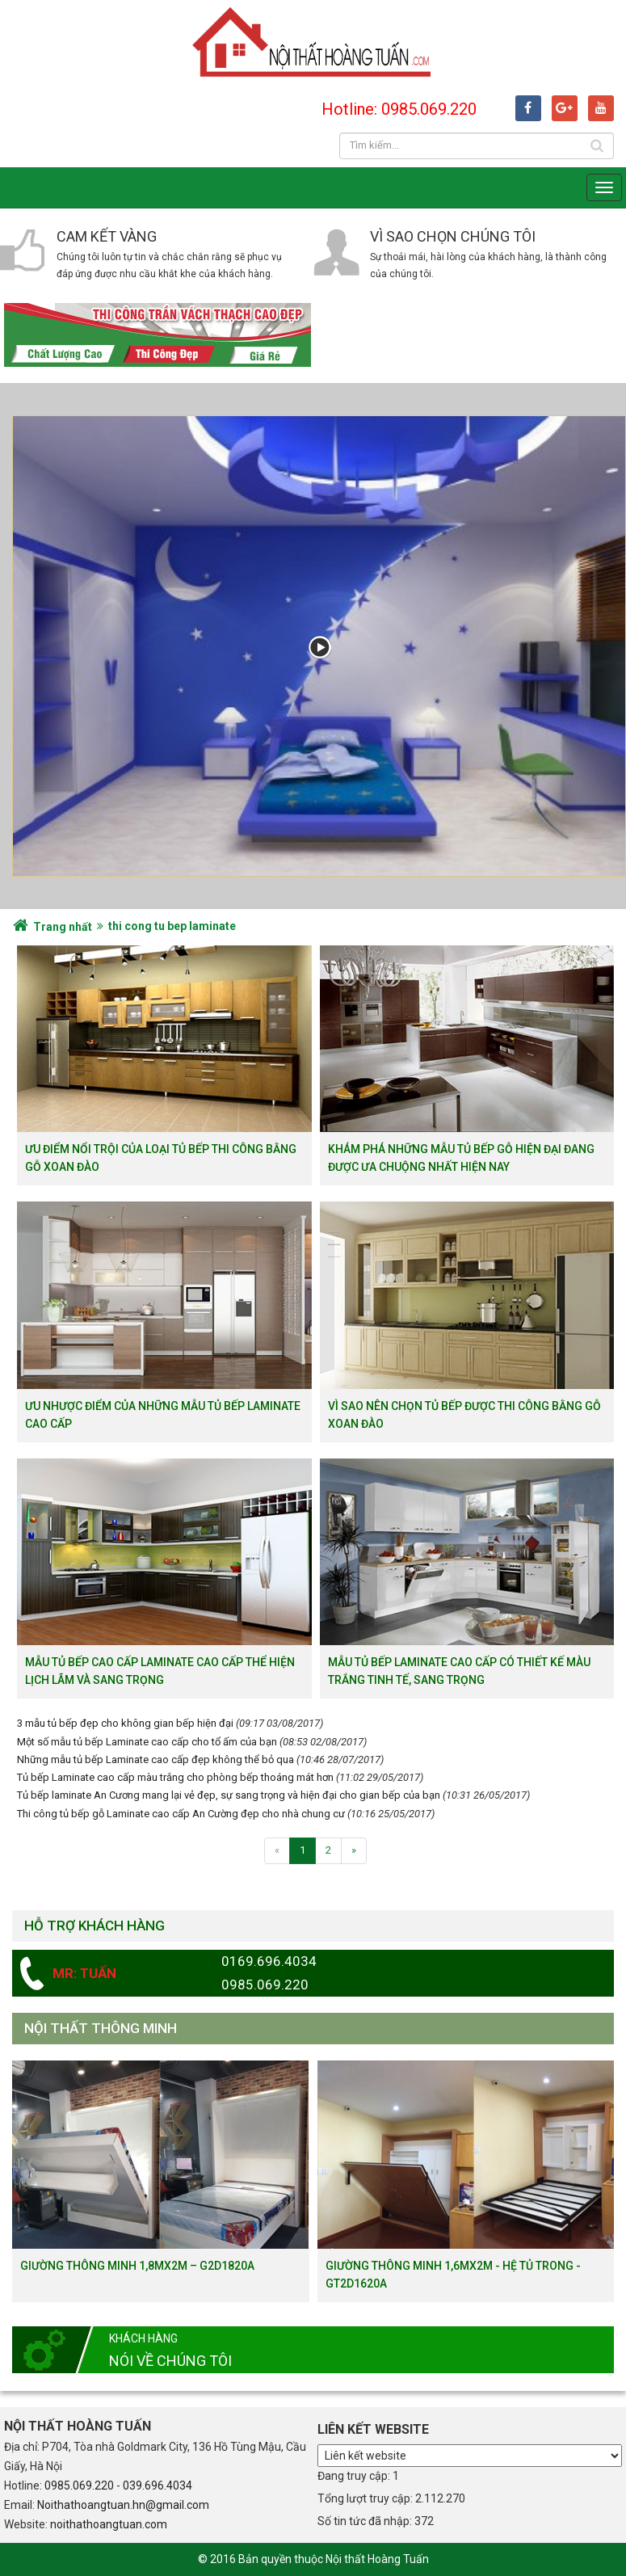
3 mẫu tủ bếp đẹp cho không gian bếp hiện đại (125, 1723)
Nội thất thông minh (100, 2028)
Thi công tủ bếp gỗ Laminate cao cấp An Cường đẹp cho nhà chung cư (181, 1814)
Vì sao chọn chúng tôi (453, 236)
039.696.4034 (157, 2485)
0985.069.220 (79, 2485)
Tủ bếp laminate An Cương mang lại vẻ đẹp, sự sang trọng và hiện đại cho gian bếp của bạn (228, 1795)
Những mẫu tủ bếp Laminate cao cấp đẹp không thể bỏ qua (155, 1759)
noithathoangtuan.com (108, 2524)
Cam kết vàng (107, 236)
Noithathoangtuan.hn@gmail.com (123, 2504)
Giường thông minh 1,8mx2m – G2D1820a (137, 2265)
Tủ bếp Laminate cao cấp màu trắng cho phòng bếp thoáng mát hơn (175, 1777)
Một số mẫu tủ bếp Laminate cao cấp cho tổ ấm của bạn (147, 1742)
